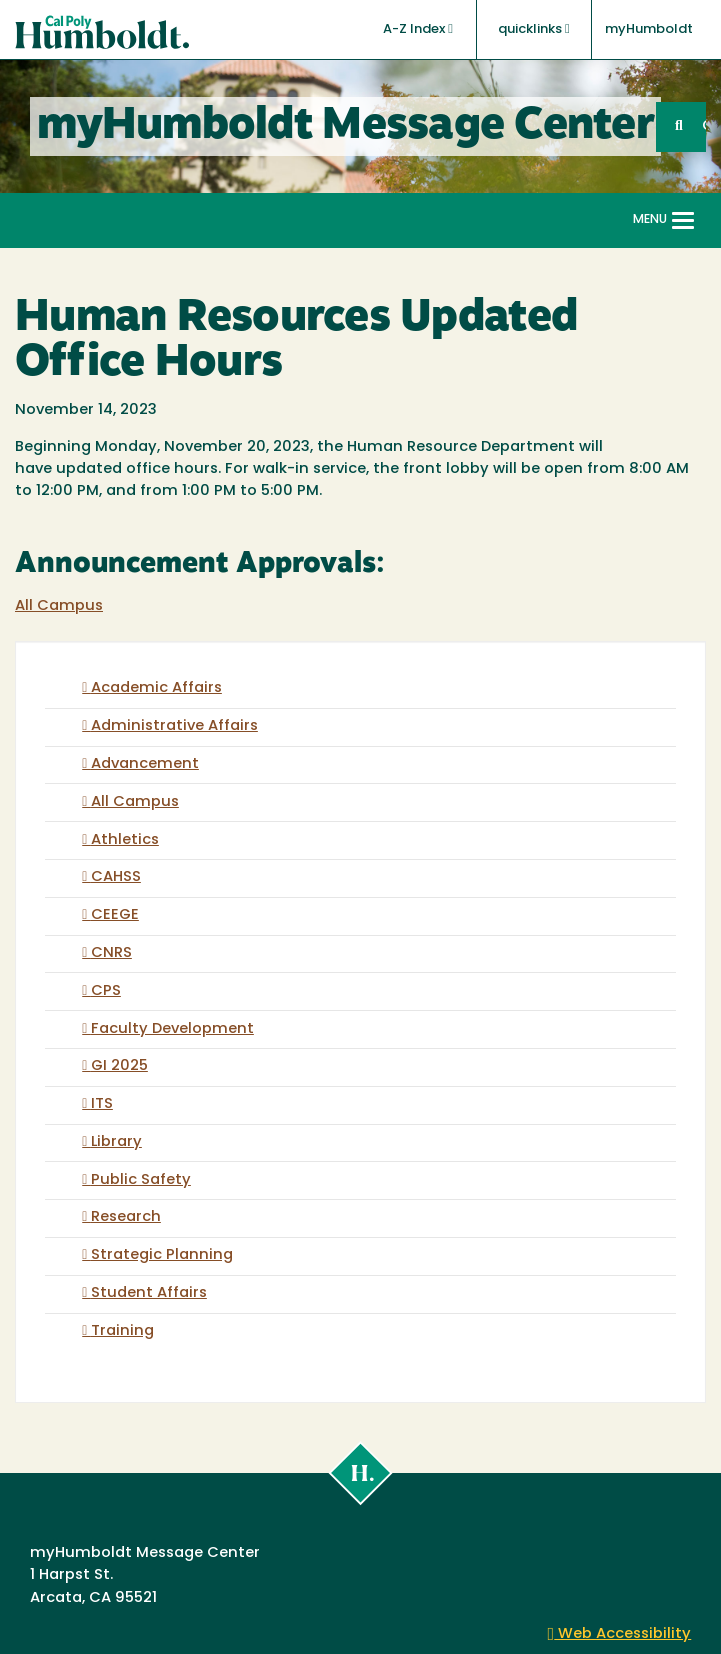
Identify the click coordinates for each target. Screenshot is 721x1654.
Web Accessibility (620, 1634)
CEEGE (115, 915)
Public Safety (141, 1180)
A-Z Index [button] (418, 29)
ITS (102, 1104)
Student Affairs (149, 1293)
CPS (106, 991)
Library (116, 1142)
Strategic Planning (162, 1255)
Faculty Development (172, 1029)
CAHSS (116, 877)
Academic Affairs (156, 688)
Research (126, 1217)
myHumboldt (649, 29)
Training (122, 1331)
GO (704, 126)
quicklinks (534, 29)
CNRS (111, 953)
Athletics (125, 840)
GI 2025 (119, 1066)
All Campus (59, 606)
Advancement (145, 764)
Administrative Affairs (174, 726)
